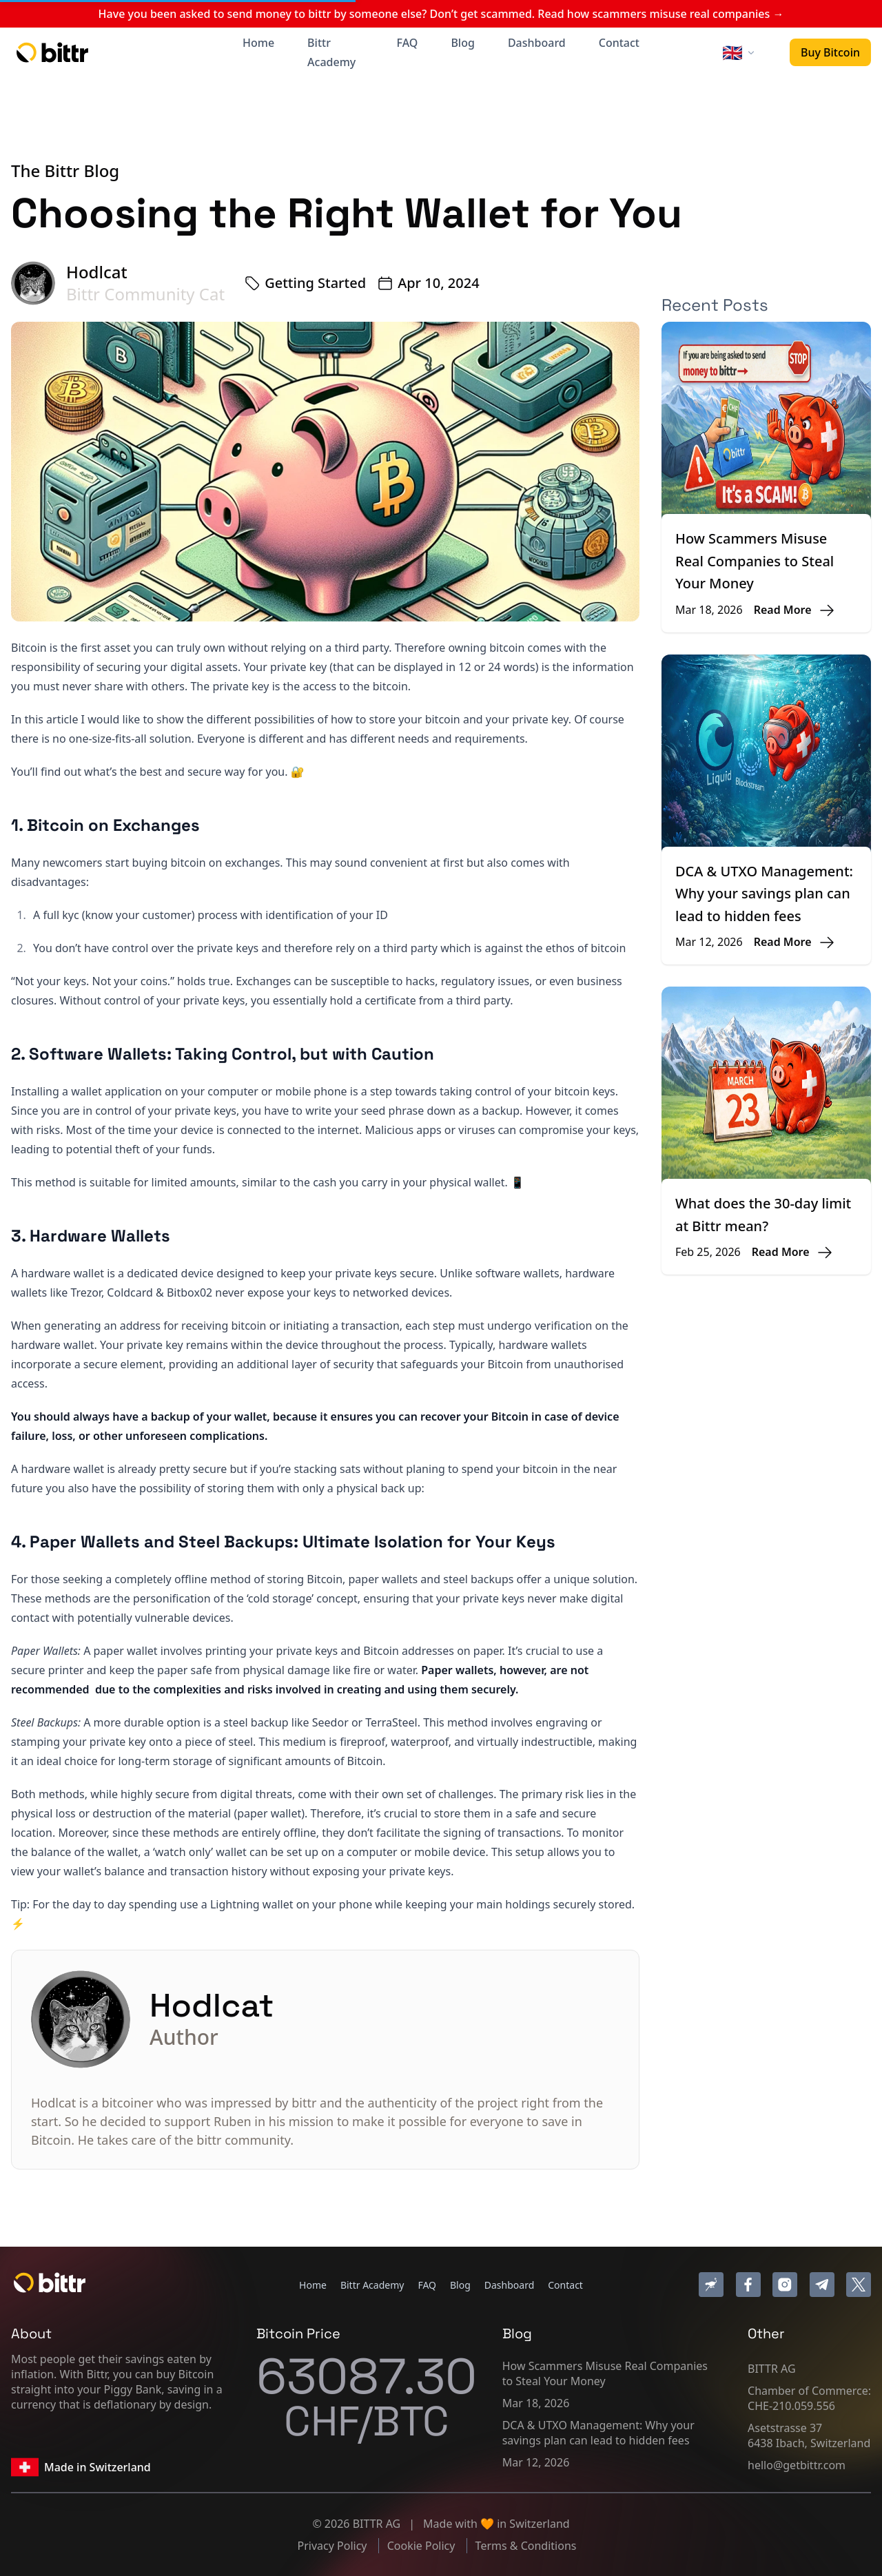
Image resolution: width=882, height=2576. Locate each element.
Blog (462, 42)
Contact (619, 42)
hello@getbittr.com (796, 2465)
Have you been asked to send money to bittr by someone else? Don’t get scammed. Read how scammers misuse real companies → (441, 13)
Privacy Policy (334, 2545)
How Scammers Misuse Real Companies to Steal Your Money (754, 561)
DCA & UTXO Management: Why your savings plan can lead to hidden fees (764, 893)
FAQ (407, 42)
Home (258, 42)
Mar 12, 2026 (536, 2462)
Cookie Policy (422, 2545)
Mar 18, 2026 (536, 2403)
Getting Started (315, 283)
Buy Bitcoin (830, 52)
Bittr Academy (331, 52)
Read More (783, 609)
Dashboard (537, 42)
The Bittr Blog (65, 170)
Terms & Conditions (526, 2545)
